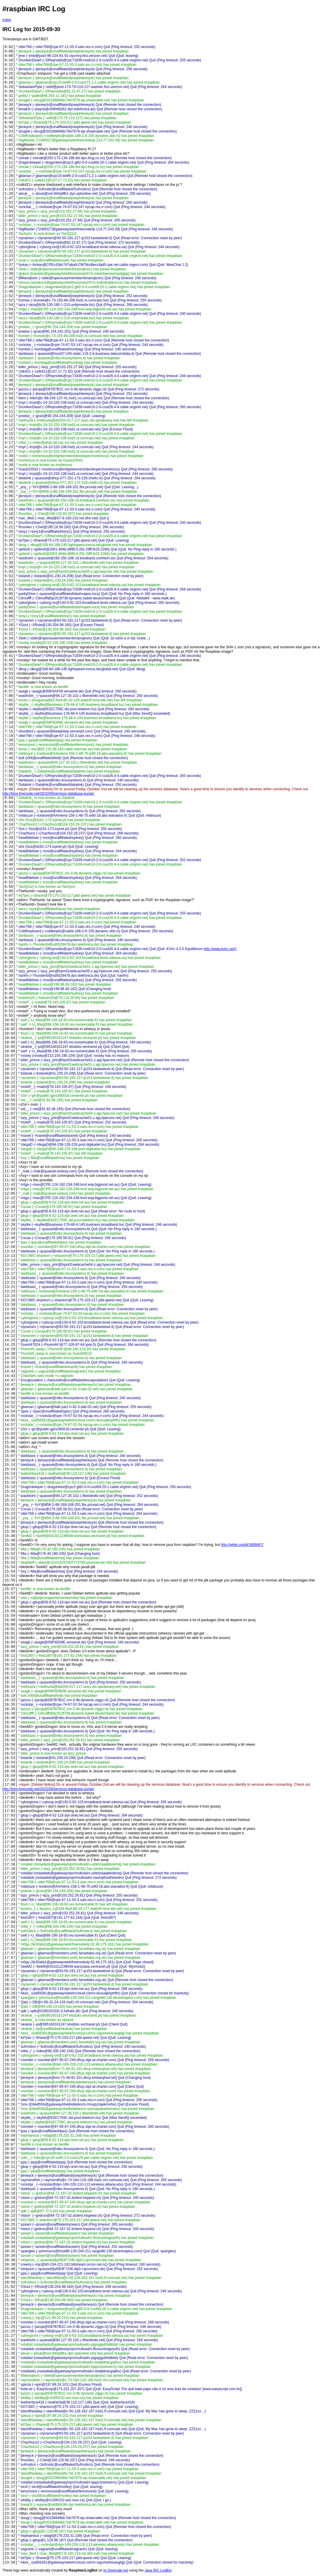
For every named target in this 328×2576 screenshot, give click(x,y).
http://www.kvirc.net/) (220, 949)
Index (6, 20)
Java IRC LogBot (158, 2570)
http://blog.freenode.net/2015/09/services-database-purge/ (48, 793)
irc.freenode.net (115, 2570)
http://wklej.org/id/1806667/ (242, 1545)
